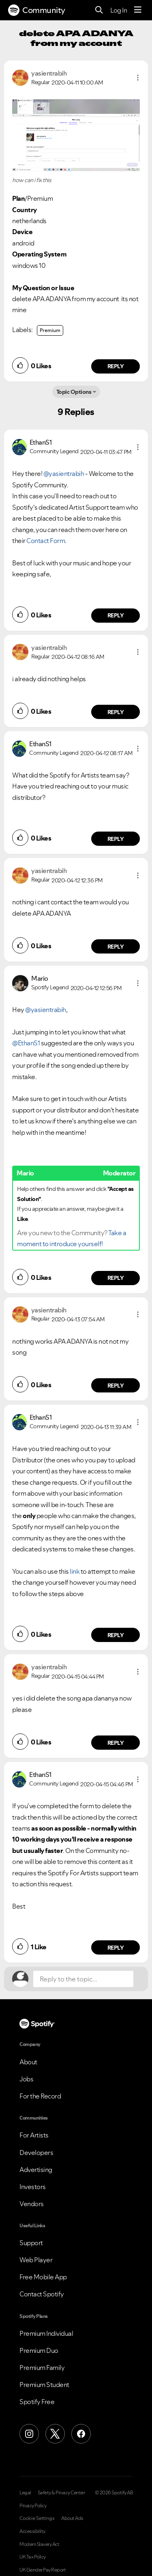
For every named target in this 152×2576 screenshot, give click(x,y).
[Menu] (138, 10)
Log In (118, 10)
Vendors (31, 2203)
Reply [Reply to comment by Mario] (115, 1278)
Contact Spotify (41, 2293)
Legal (25, 2492)
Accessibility (32, 2531)
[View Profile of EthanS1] (41, 442)
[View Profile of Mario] (39, 978)
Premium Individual (46, 2333)
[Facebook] (81, 2434)
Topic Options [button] (74, 392)
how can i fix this (31, 180)
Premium (50, 330)
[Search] (99, 10)
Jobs (26, 2078)
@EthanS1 (26, 1042)
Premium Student (44, 2384)
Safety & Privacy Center (61, 2492)
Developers (36, 2152)
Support (31, 2242)
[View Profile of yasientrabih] (48, 73)
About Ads (72, 2518)
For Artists (34, 2135)
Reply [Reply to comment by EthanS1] (115, 615)
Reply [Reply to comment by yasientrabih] (115, 366)
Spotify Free (36, 2401)
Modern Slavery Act (39, 2544)
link (74, 1571)
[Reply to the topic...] (83, 1979)
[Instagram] (29, 2434)
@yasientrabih (63, 473)
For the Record (40, 2096)
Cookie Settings (37, 2518)
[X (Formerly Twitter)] (55, 2434)
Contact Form (45, 540)
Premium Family (41, 2367)
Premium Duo (38, 2350)
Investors (32, 2186)
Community (36, 10)
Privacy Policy (32, 2505)
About (28, 2061)
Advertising (35, 2169)
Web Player (35, 2259)
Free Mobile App (43, 2276)
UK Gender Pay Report (42, 2570)
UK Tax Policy (32, 2557)
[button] (138, 78)
